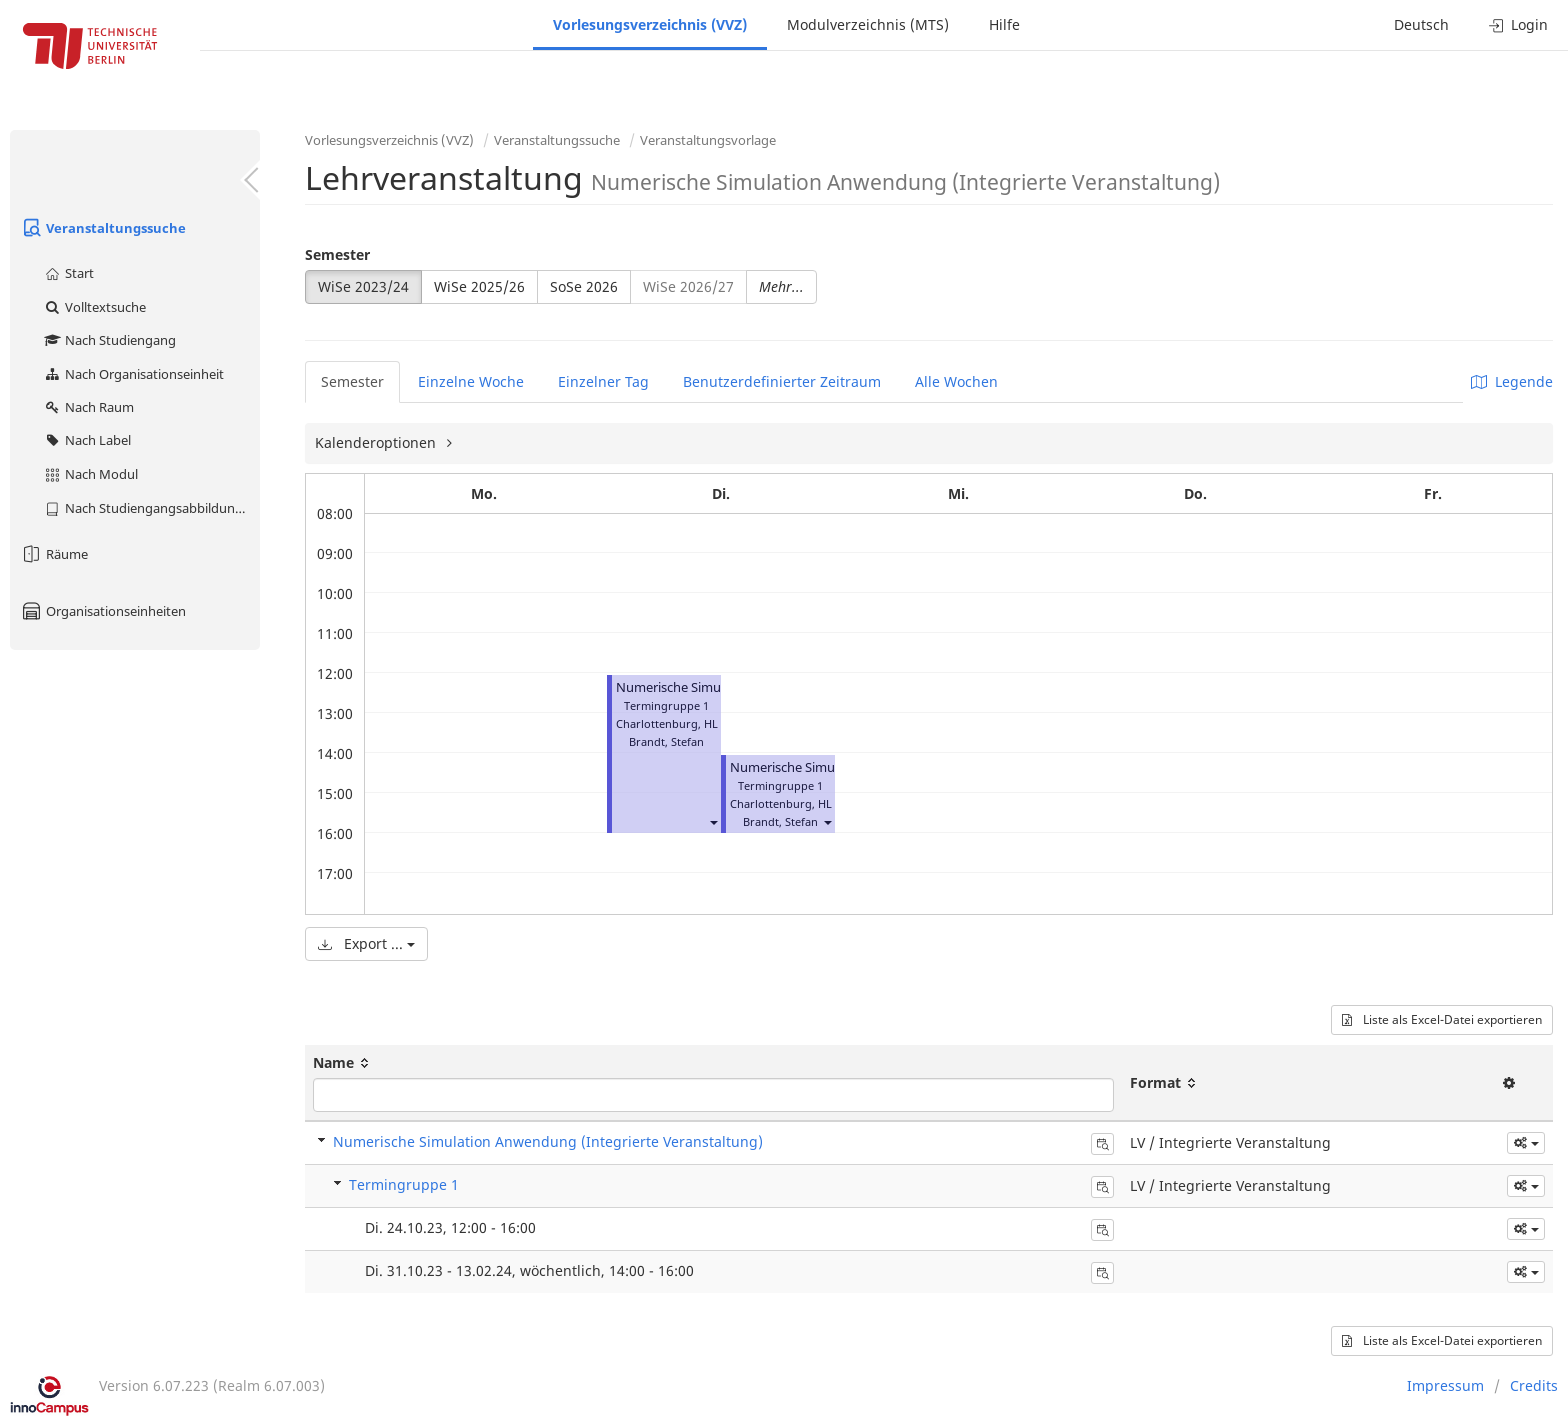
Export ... (366, 943)
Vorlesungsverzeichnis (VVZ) (650, 24)
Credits (1534, 1385)
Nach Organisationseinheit (133, 374)
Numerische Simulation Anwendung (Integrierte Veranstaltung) (548, 1141)
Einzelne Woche (471, 381)
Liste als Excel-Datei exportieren (1442, 1019)
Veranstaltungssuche (103, 228)
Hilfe (1004, 24)
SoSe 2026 (584, 286)
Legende (1512, 381)
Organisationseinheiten (103, 611)
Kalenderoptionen (377, 442)
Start (68, 273)
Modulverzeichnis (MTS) (868, 24)
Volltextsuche (94, 307)
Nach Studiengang (109, 340)
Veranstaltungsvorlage (708, 140)
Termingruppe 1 (404, 1184)
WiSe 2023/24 (363, 286)
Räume (54, 554)
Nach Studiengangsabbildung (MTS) (151, 508)
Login (1518, 24)
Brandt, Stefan (666, 741)
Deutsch (1421, 24)
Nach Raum (88, 407)
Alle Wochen (956, 381)
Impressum (1445, 1385)
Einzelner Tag (603, 381)
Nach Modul (90, 474)
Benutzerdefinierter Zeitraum (782, 381)
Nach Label (87, 440)
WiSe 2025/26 (479, 286)
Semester (337, 254)
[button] (713, 821)
